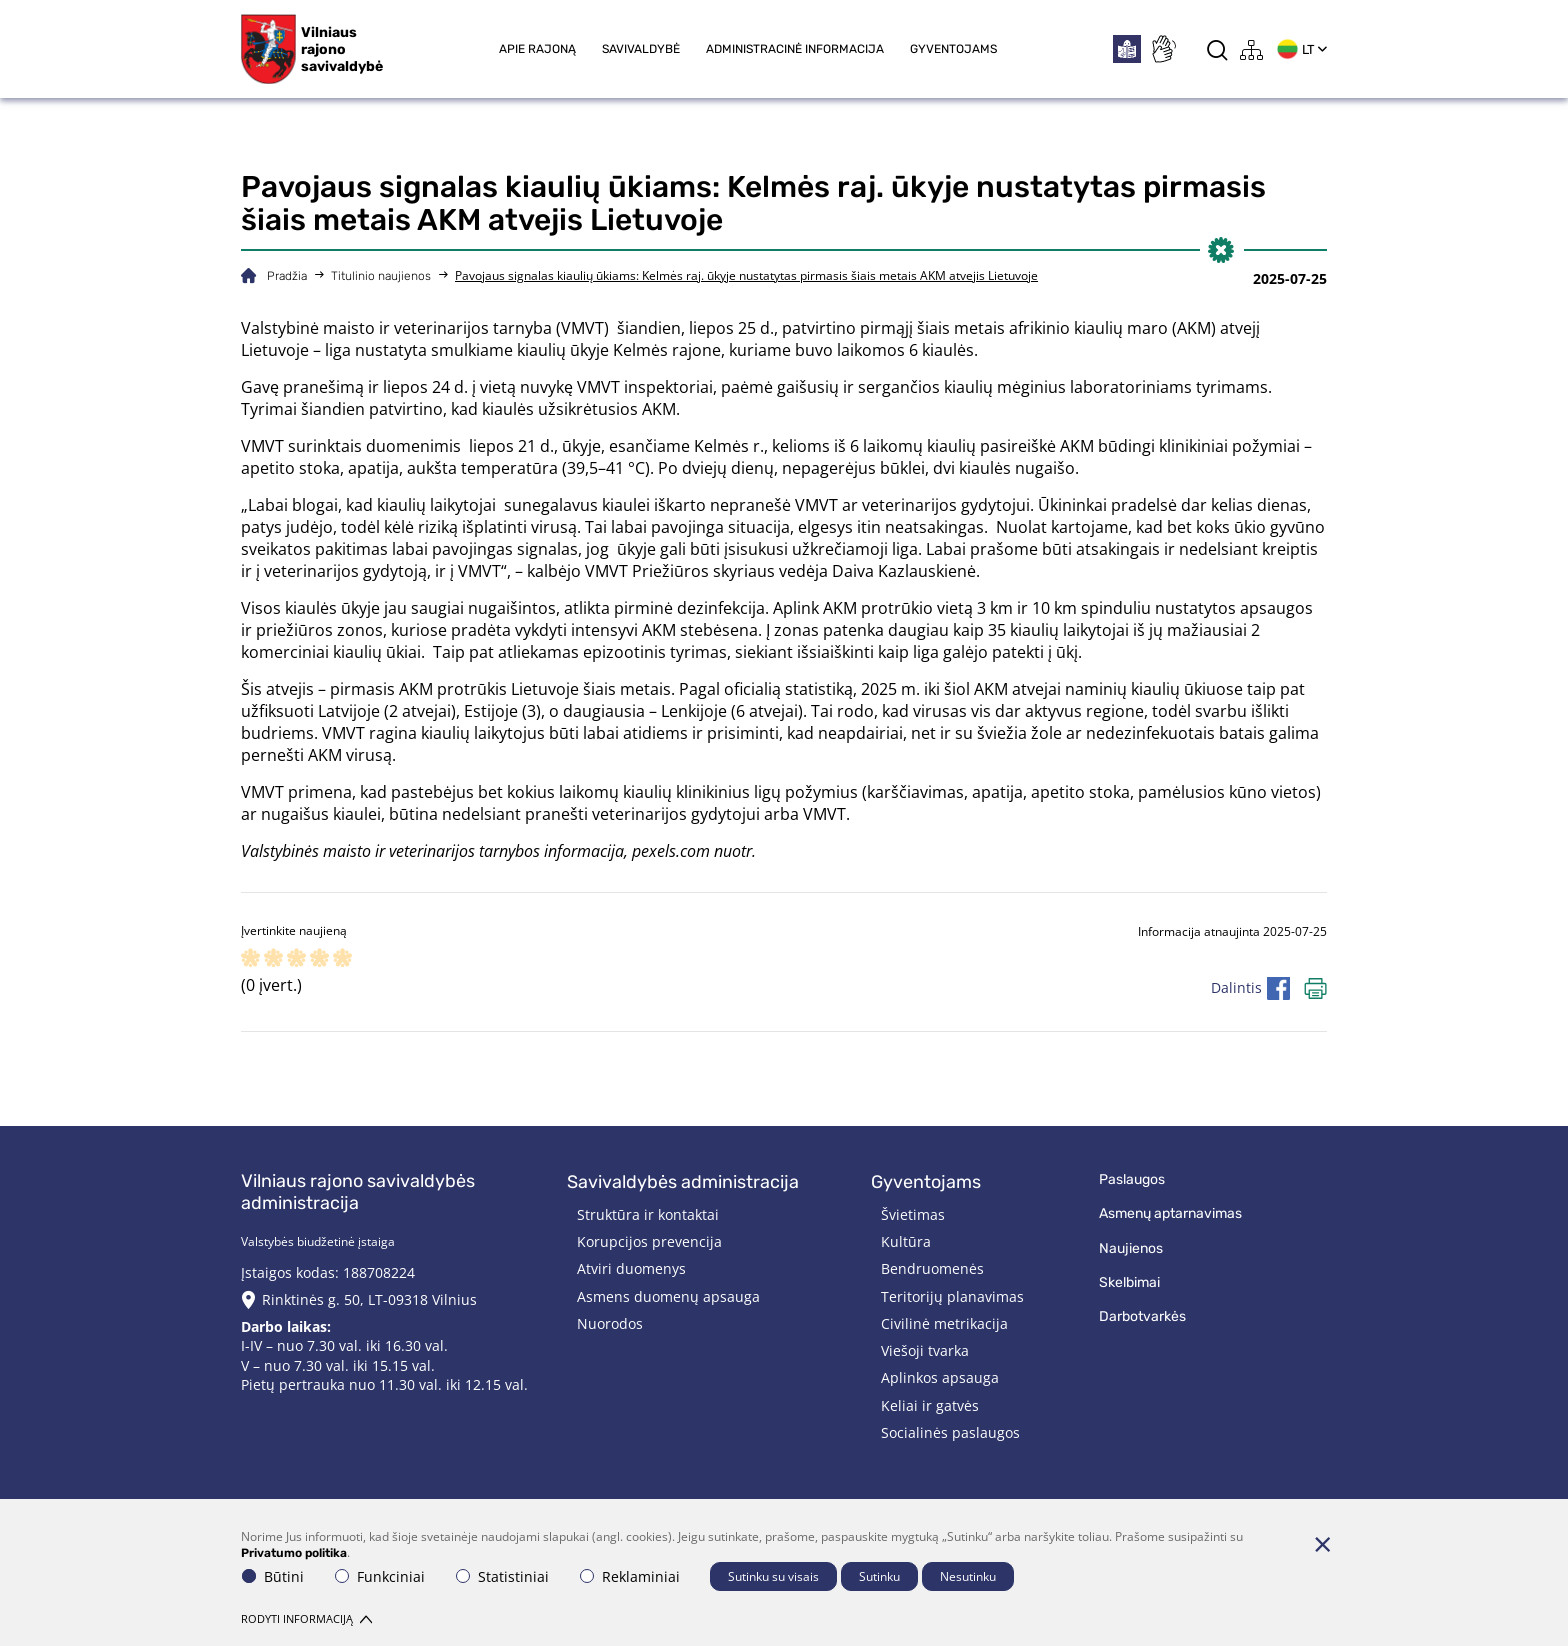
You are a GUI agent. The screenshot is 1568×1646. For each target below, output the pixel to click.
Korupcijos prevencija (649, 1241)
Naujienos (1131, 1248)
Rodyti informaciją (306, 1618)
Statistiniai (502, 1576)
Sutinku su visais (773, 1576)
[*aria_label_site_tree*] (1252, 49)
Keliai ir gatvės (930, 1405)
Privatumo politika (294, 1553)
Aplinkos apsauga (940, 1377)
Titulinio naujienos (381, 276)
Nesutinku (968, 1576)
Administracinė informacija (795, 49)
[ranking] (342, 959)
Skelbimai (1129, 1282)
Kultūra (906, 1241)
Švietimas (913, 1214)
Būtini (273, 1576)
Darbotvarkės (1142, 1316)
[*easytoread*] (1127, 49)
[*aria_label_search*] (1217, 49)
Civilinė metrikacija (944, 1323)
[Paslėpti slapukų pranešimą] (1322, 1544)
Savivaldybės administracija (683, 1182)
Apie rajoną (537, 49)
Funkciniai (380, 1576)
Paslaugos (1132, 1179)
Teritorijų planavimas (952, 1296)
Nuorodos (610, 1323)
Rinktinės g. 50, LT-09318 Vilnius (369, 1299)
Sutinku (879, 1576)
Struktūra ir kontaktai (648, 1214)
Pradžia (287, 276)
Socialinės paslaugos (950, 1432)
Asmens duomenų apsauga (668, 1296)
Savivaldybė (641, 49)
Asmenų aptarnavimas (1170, 1213)
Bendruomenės (932, 1268)
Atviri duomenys (631, 1268)
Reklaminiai (630, 1576)
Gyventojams (953, 49)
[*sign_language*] (1163, 49)
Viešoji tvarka (925, 1350)
